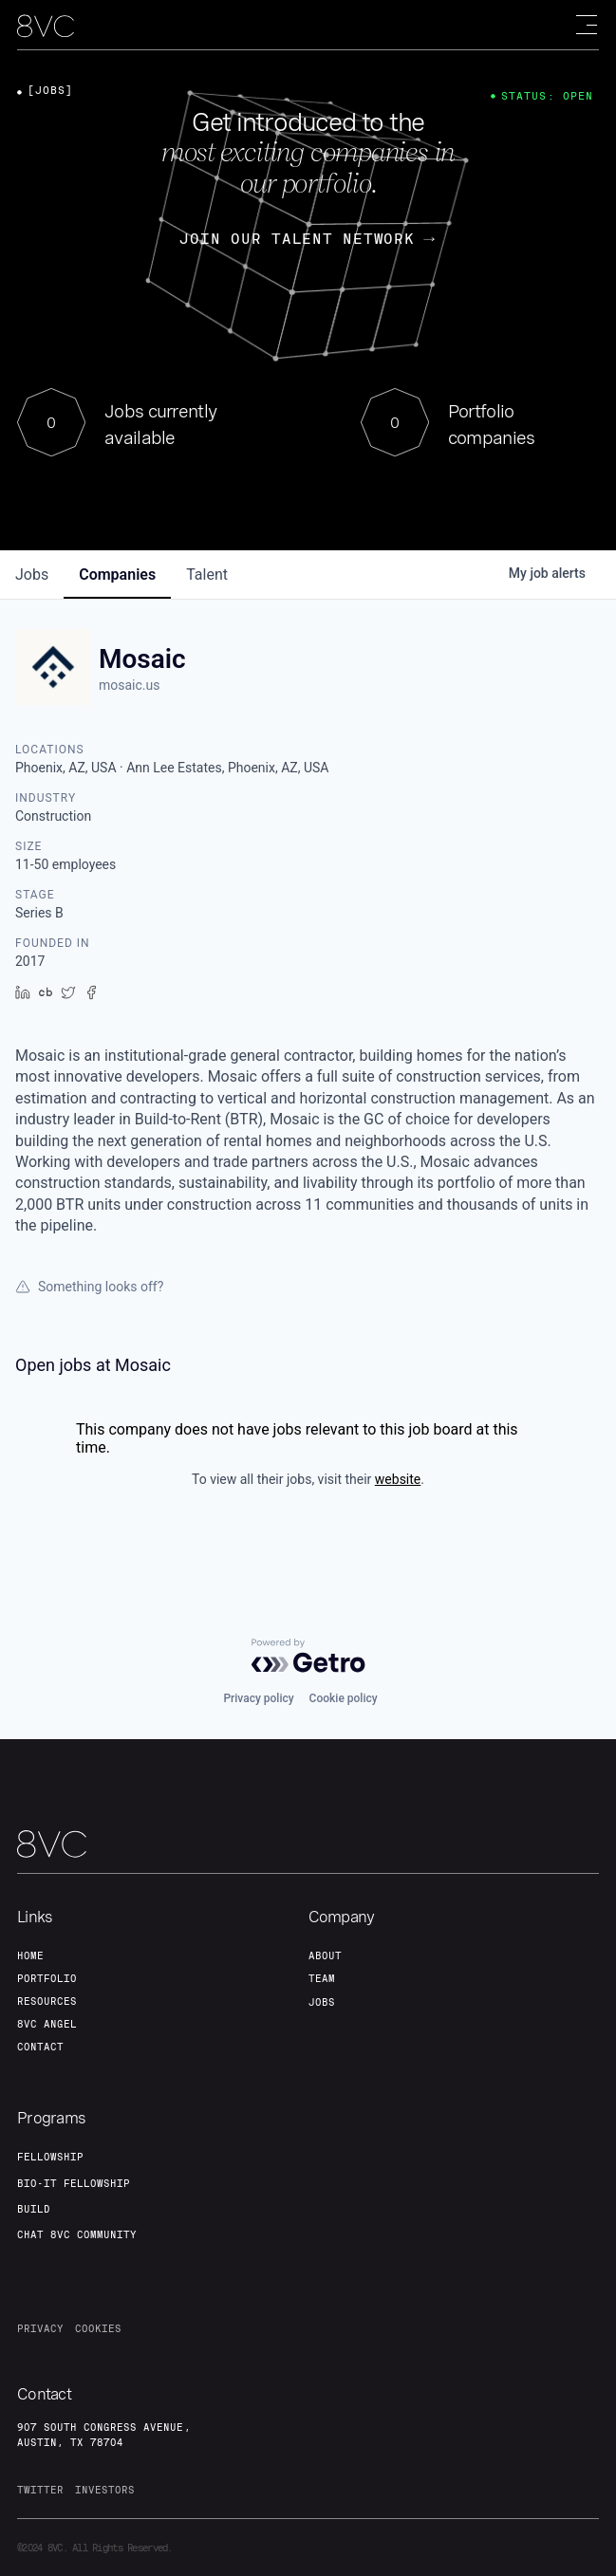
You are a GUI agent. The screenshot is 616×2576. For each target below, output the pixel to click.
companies (117, 574)
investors (105, 2489)
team (321, 1978)
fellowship (50, 2156)
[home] (45, 26)
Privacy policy (258, 1698)
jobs (31, 574)
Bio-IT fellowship (73, 2183)
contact (40, 2046)
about (325, 1955)
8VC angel (47, 2023)
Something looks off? (89, 1286)
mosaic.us (129, 685)
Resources (47, 2001)
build (33, 2209)
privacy (40, 2328)
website (397, 1479)
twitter (40, 2489)
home (30, 1955)
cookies (98, 2328)
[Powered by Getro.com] (308, 1656)
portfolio (47, 1978)
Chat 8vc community (77, 2234)
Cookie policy (343, 1698)
